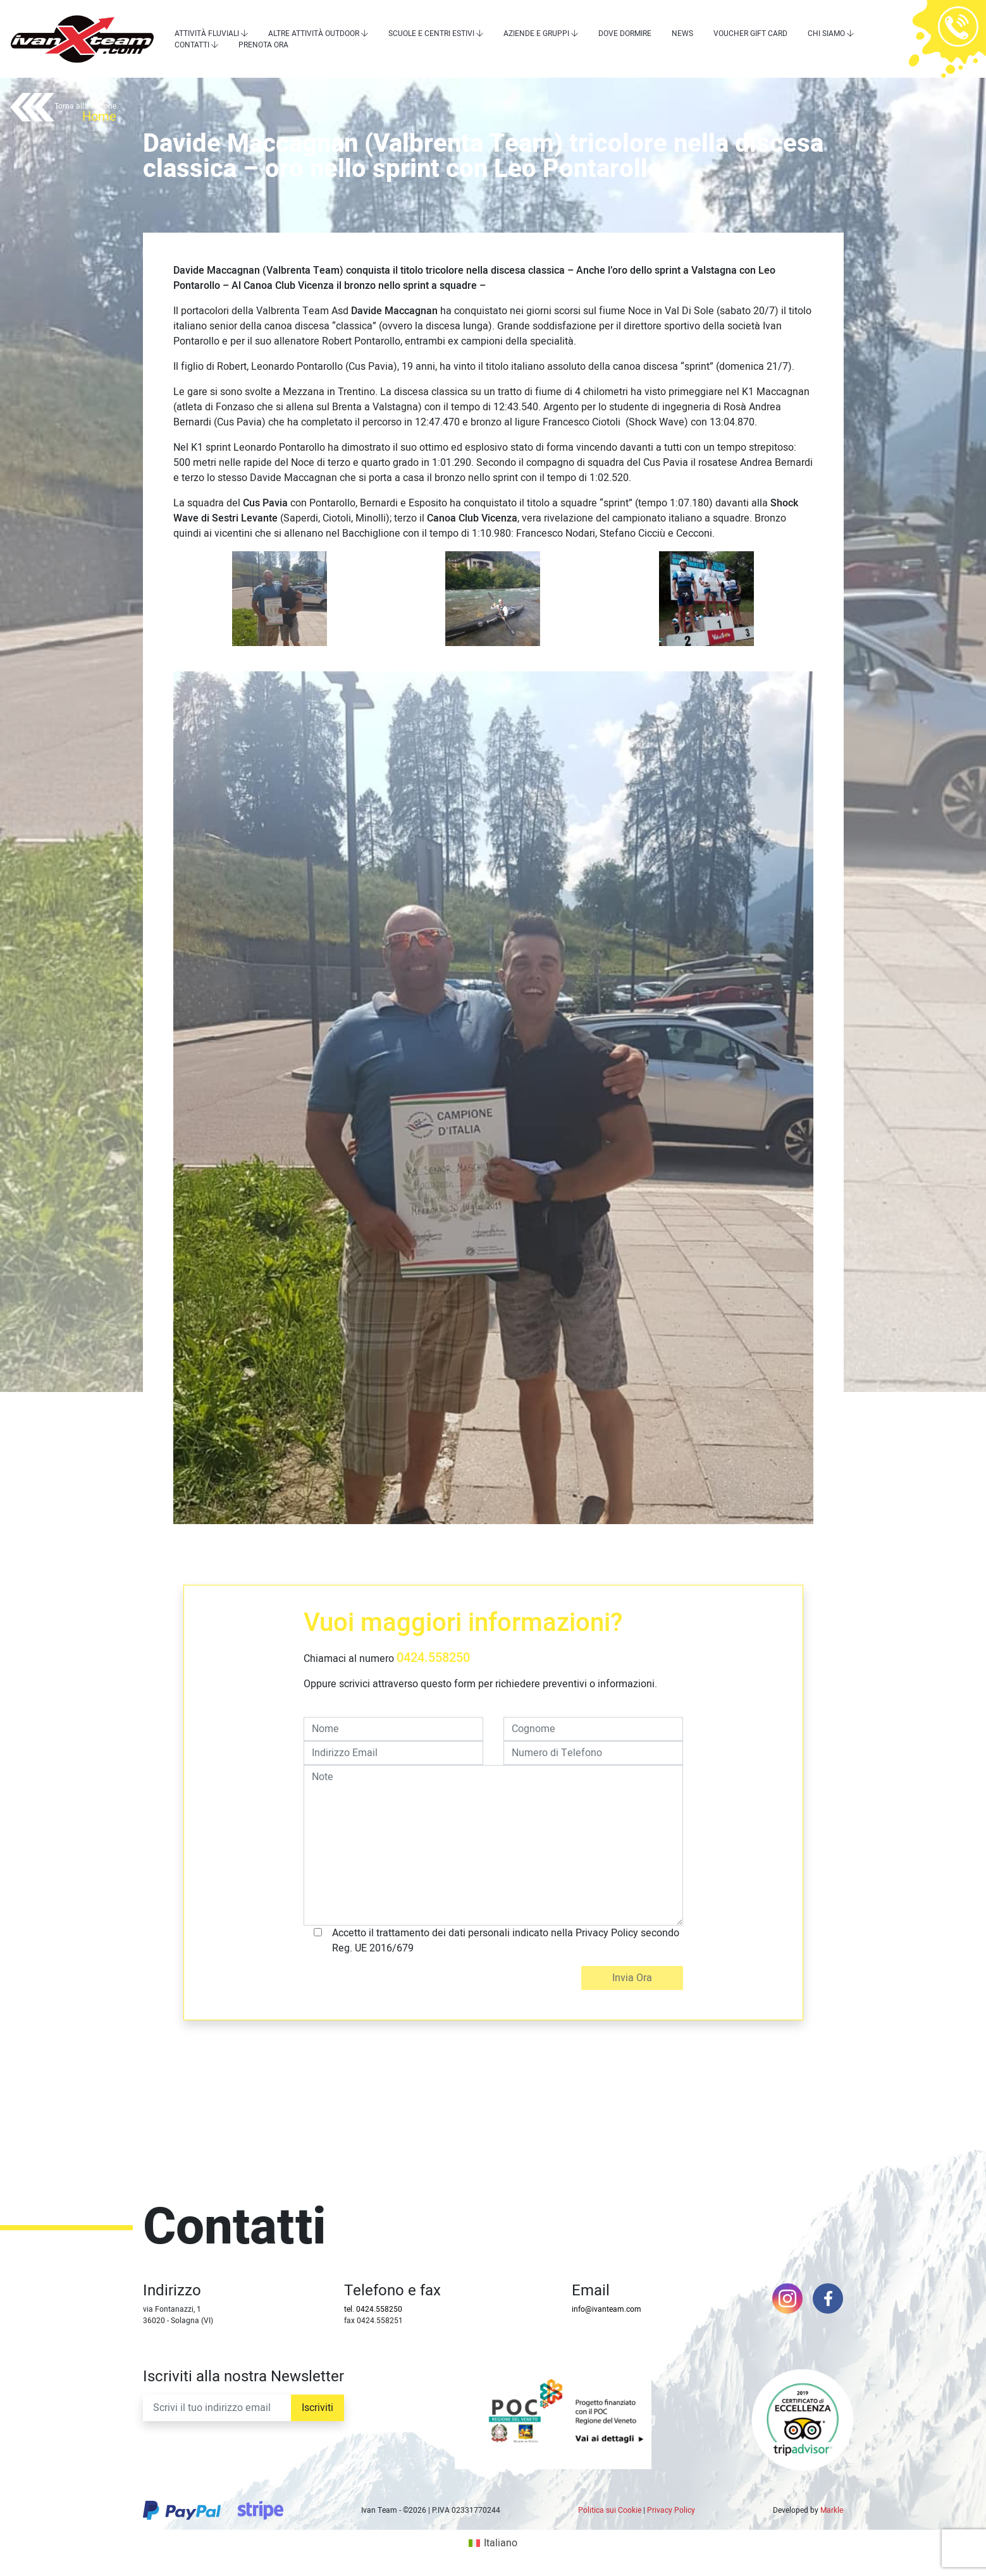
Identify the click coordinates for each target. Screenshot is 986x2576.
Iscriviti (317, 2407)
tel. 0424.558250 (373, 2309)
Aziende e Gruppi (536, 33)
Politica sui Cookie (609, 2510)
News (682, 33)
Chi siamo (826, 33)
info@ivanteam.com (606, 2309)
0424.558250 (433, 1658)
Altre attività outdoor (313, 33)
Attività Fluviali (207, 33)
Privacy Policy (671, 2510)
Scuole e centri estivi (431, 33)
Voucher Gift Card (750, 33)
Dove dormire (624, 33)
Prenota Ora (263, 45)
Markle (831, 2510)
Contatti (192, 45)
